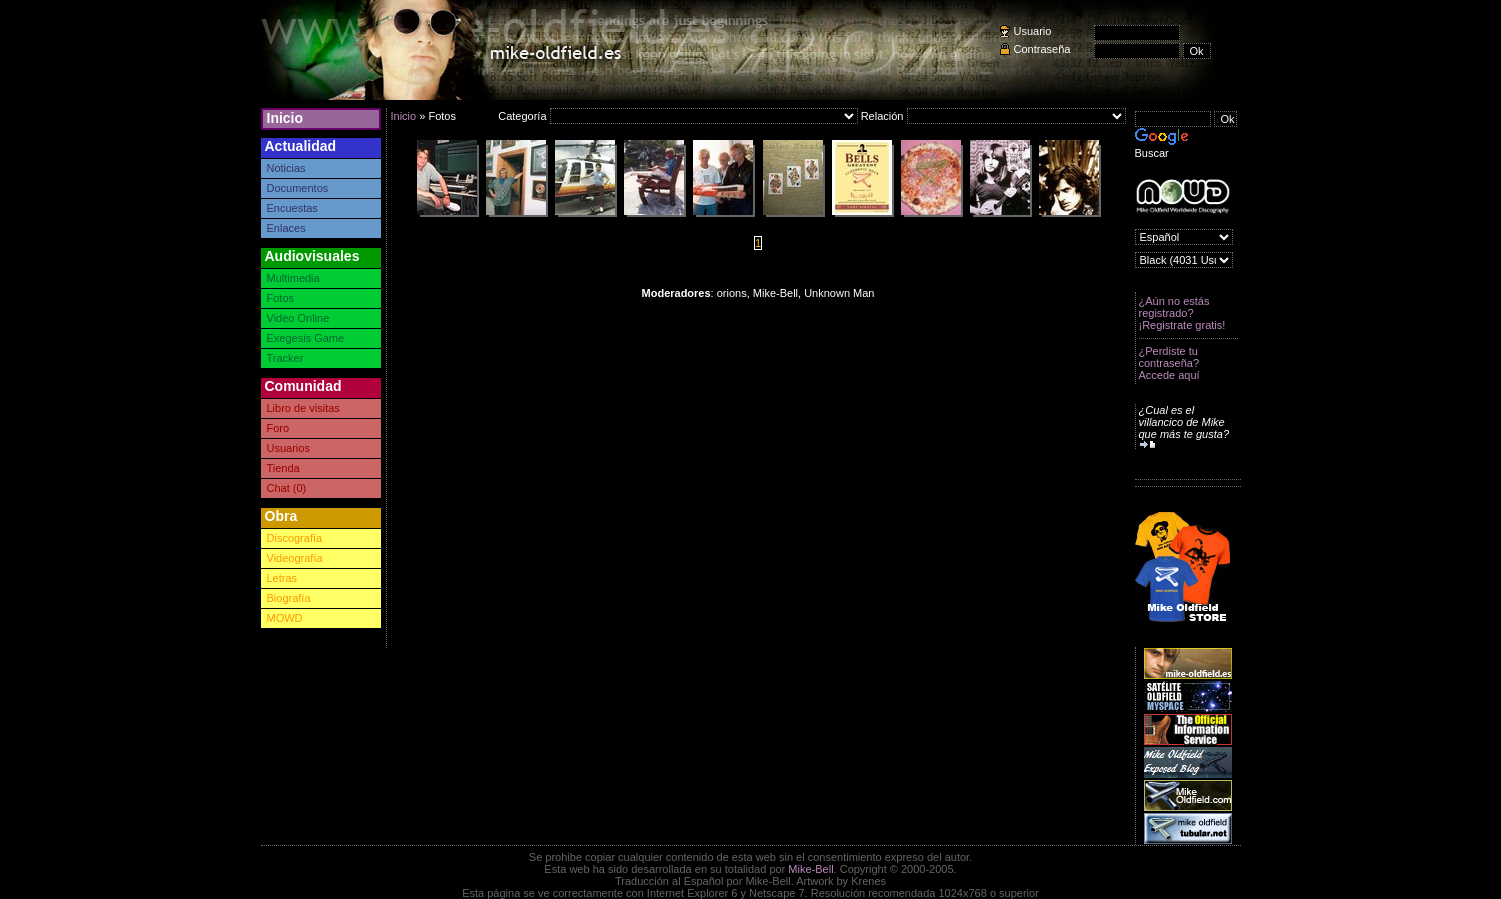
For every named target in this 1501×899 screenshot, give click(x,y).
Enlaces (286, 228)
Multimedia (293, 278)
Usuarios (288, 448)
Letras (282, 578)
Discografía (295, 538)
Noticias (286, 168)
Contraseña (1042, 49)
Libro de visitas (303, 408)
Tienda (283, 468)
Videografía (295, 558)
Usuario (1033, 31)
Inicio (285, 118)
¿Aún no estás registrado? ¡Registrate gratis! (1182, 313)
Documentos (298, 188)
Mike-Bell (810, 869)
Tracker (285, 358)
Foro (278, 428)
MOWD (285, 618)
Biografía (289, 598)
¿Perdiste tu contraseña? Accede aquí (1169, 363)
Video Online (298, 318)
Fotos (281, 298)
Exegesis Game (306, 338)
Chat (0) (287, 488)
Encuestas (292, 208)
